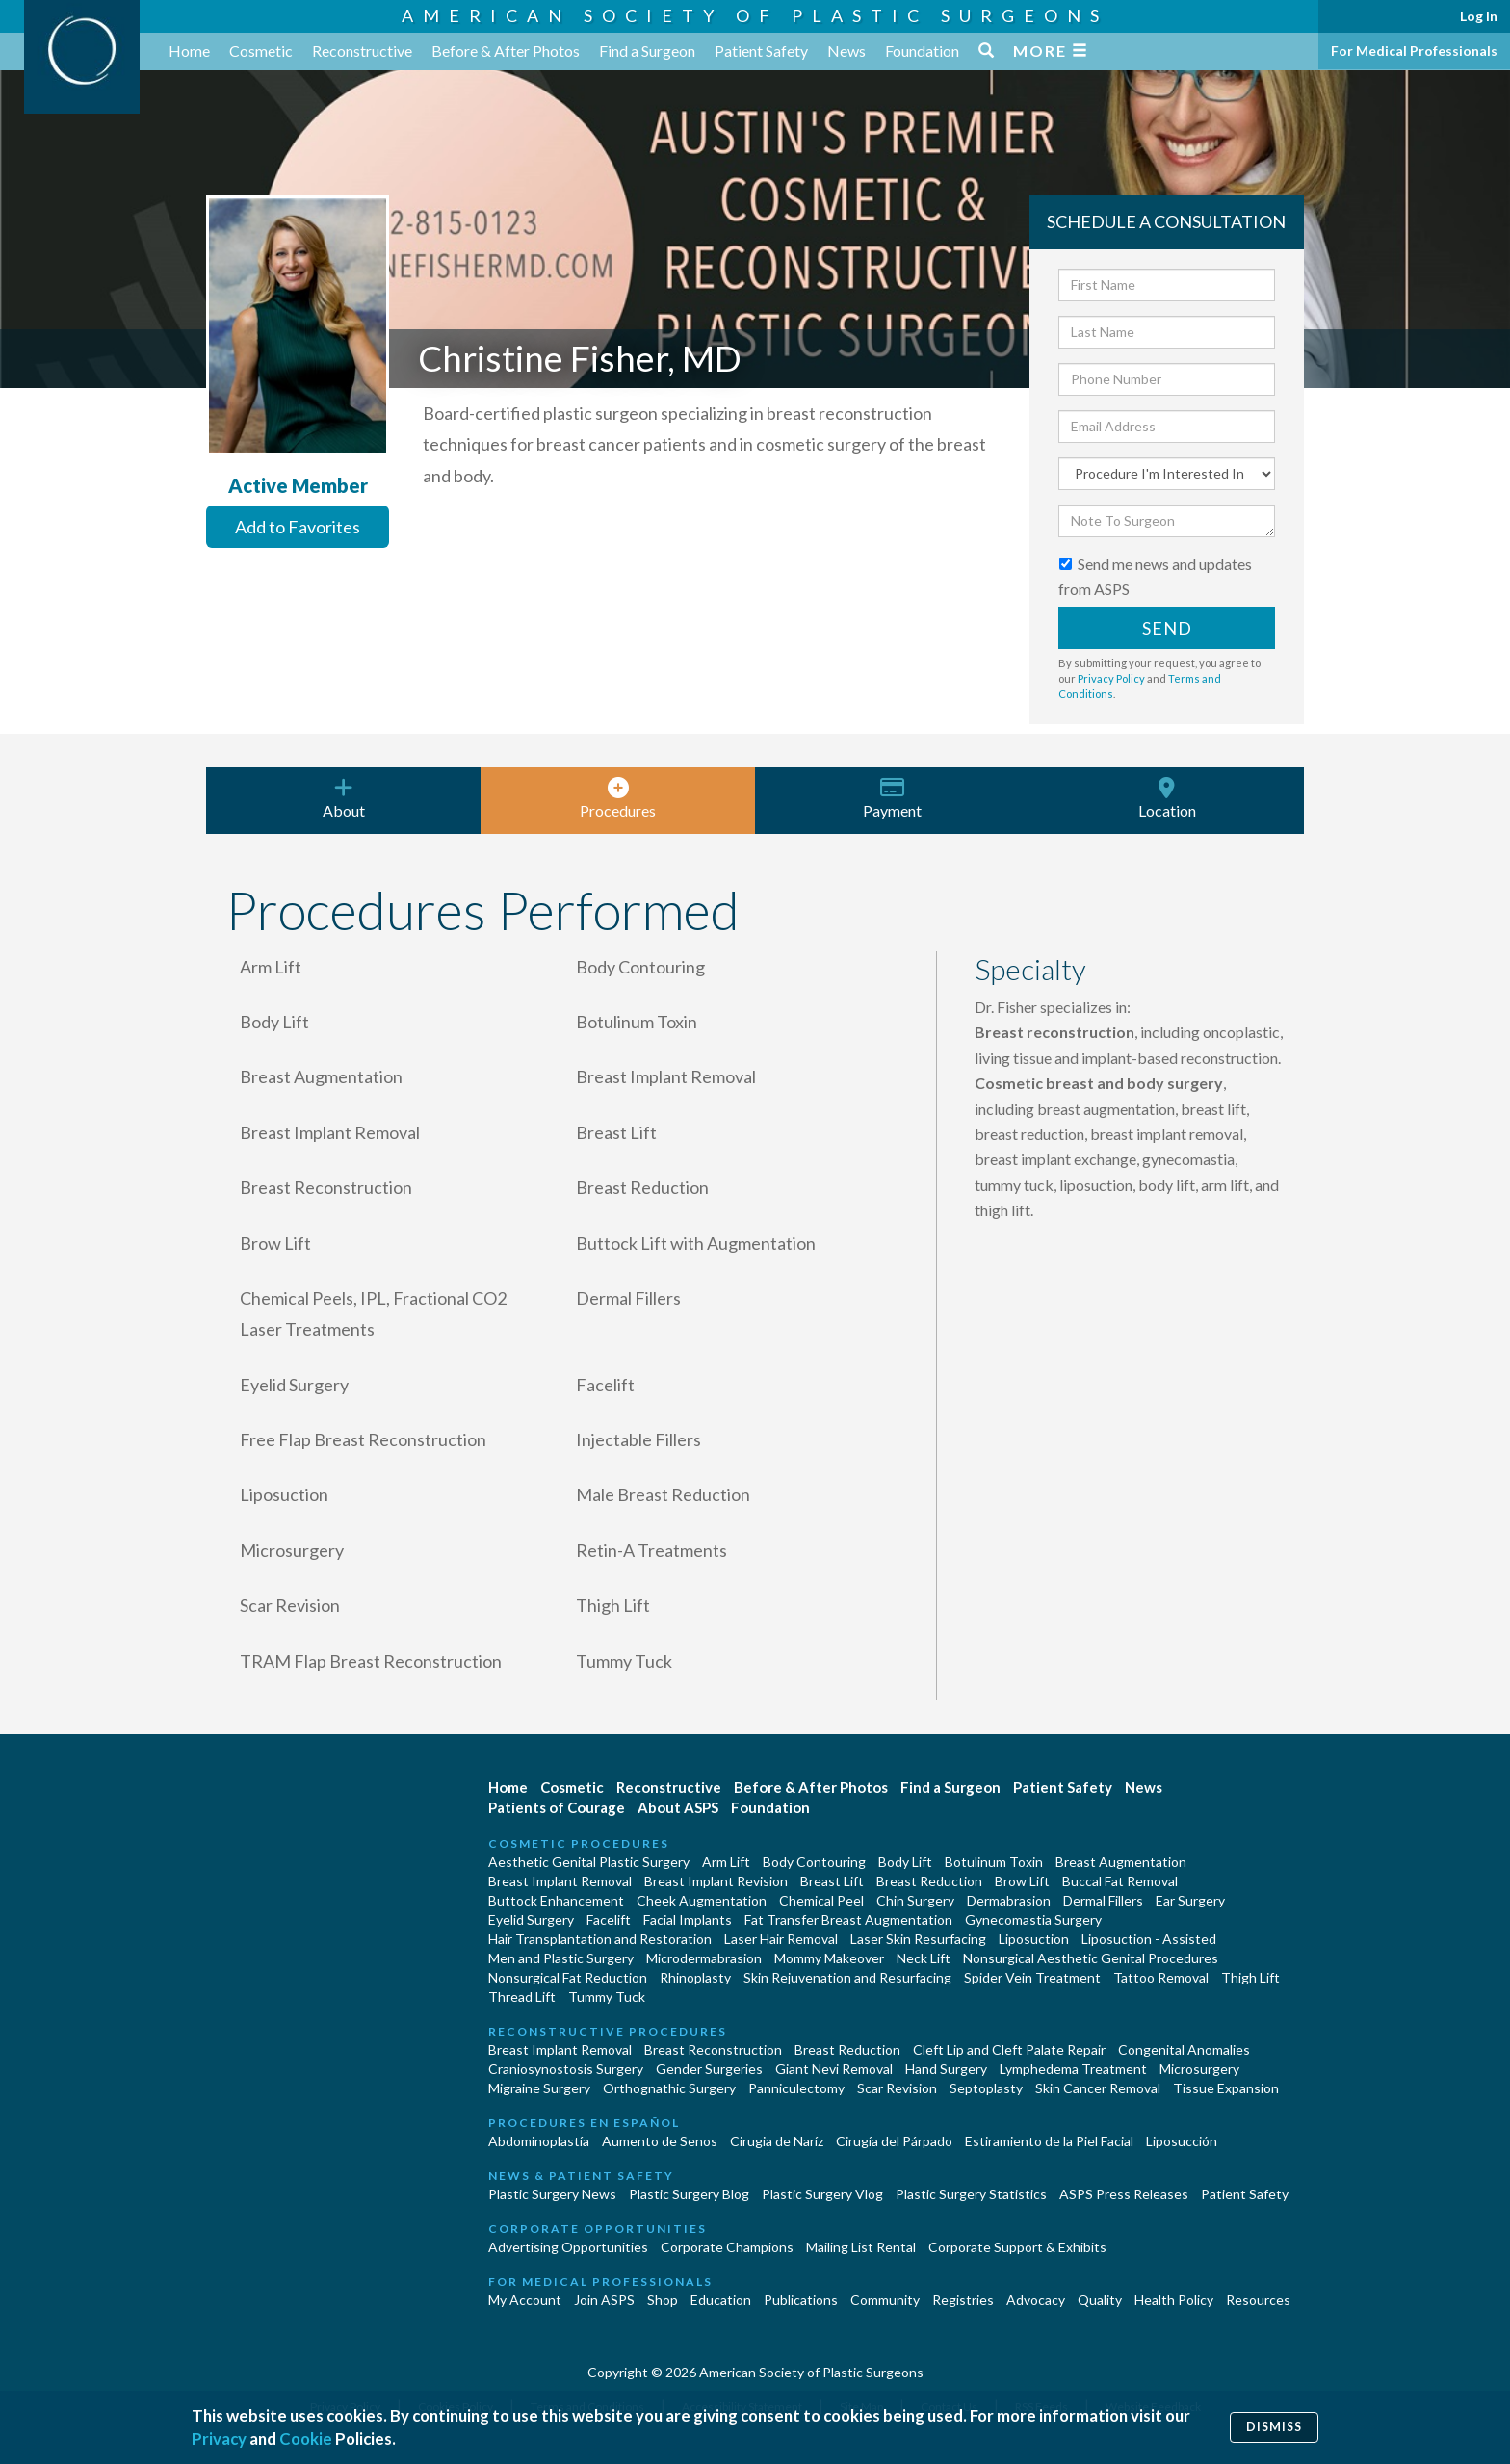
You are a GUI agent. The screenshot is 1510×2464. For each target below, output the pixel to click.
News (846, 50)
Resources (1258, 2300)
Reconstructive (362, 50)
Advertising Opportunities (568, 2247)
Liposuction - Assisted (1148, 1939)
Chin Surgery (915, 1900)
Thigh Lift (1250, 1977)
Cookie (305, 2438)
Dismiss (1274, 2427)
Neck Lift (923, 1958)
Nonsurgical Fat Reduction (567, 1977)
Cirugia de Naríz (776, 2141)
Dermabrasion (1009, 1900)
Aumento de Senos (659, 2141)
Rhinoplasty (695, 1977)
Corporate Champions (727, 2247)
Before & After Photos (505, 50)
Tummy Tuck (606, 1996)
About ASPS (678, 1807)
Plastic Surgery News (552, 2194)
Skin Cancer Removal (1097, 2088)
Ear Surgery (1190, 1900)
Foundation (922, 50)
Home (189, 50)
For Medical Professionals (1414, 50)
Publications (801, 2300)
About (343, 798)
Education (720, 2300)
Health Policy (1173, 2300)
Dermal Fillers (1103, 1900)
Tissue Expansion (1226, 2088)
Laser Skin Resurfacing (918, 1939)
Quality (1100, 2300)
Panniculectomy (796, 2088)
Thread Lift (522, 1996)
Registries (963, 2300)
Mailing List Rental (861, 2247)
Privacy (219, 2438)
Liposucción (1181, 2141)
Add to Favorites (297, 526)
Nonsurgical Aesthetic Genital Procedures (1090, 1958)
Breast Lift (832, 1881)
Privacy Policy (1111, 678)
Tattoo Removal (1161, 1977)
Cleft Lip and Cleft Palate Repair (1009, 2049)
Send (1167, 627)
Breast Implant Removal (560, 1881)
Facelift (608, 1919)
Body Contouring (814, 1862)
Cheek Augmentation (702, 1900)
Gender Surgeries (709, 2069)
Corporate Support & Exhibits (1017, 2247)
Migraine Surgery (539, 2088)
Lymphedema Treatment (1073, 2069)
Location (1166, 798)
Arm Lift (726, 1862)
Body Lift (905, 1862)
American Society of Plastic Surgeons (755, 15)
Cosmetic (261, 50)
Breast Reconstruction (713, 2049)
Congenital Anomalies (1184, 2049)
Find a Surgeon (647, 50)
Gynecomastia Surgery (1033, 1919)
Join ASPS (604, 2300)
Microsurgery (1199, 2069)
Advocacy (1035, 2300)
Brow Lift (1022, 1881)
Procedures (617, 798)
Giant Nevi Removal (834, 2069)
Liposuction (1034, 1939)
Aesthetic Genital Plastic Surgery (589, 1862)
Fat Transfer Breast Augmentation (848, 1919)
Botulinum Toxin (994, 1862)
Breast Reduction (929, 1881)
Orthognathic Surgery (669, 2088)
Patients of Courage (556, 1807)
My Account (524, 2300)
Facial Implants (687, 1919)
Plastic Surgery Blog (689, 2194)
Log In (1478, 16)
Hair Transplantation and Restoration (600, 1939)
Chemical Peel (821, 1900)
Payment (892, 798)
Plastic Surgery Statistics (971, 2194)
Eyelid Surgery (531, 1919)
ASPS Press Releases (1123, 2194)
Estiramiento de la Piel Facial (1049, 2141)
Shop (662, 2300)
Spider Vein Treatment (1032, 1977)
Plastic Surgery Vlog (822, 2194)
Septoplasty (986, 2088)
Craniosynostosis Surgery (565, 2069)
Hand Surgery (946, 2069)
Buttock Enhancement (556, 1900)
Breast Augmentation (1120, 1862)
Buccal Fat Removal (1120, 1881)
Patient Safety (761, 50)
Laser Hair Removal (781, 1939)
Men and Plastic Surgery (561, 1958)
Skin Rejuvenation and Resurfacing (847, 1977)
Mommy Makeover (829, 1958)
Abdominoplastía (538, 2141)
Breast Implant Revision (716, 1881)
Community (885, 2300)
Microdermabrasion (704, 1958)
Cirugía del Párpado (894, 2141)
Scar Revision (897, 2088)
